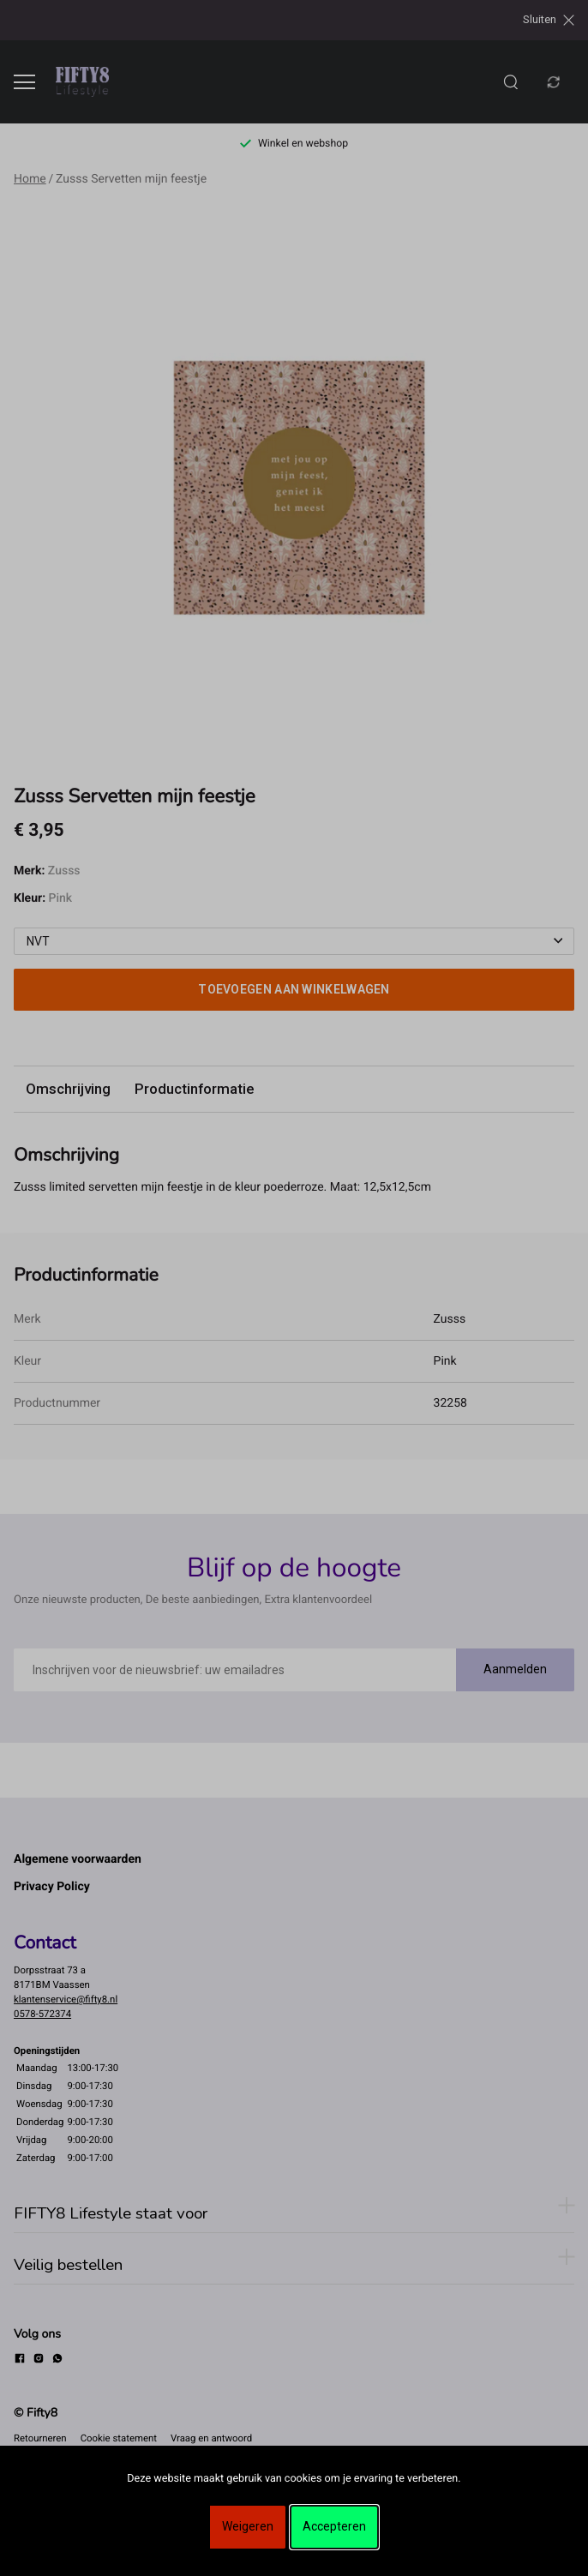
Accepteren (334, 2526)
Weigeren (247, 2526)
